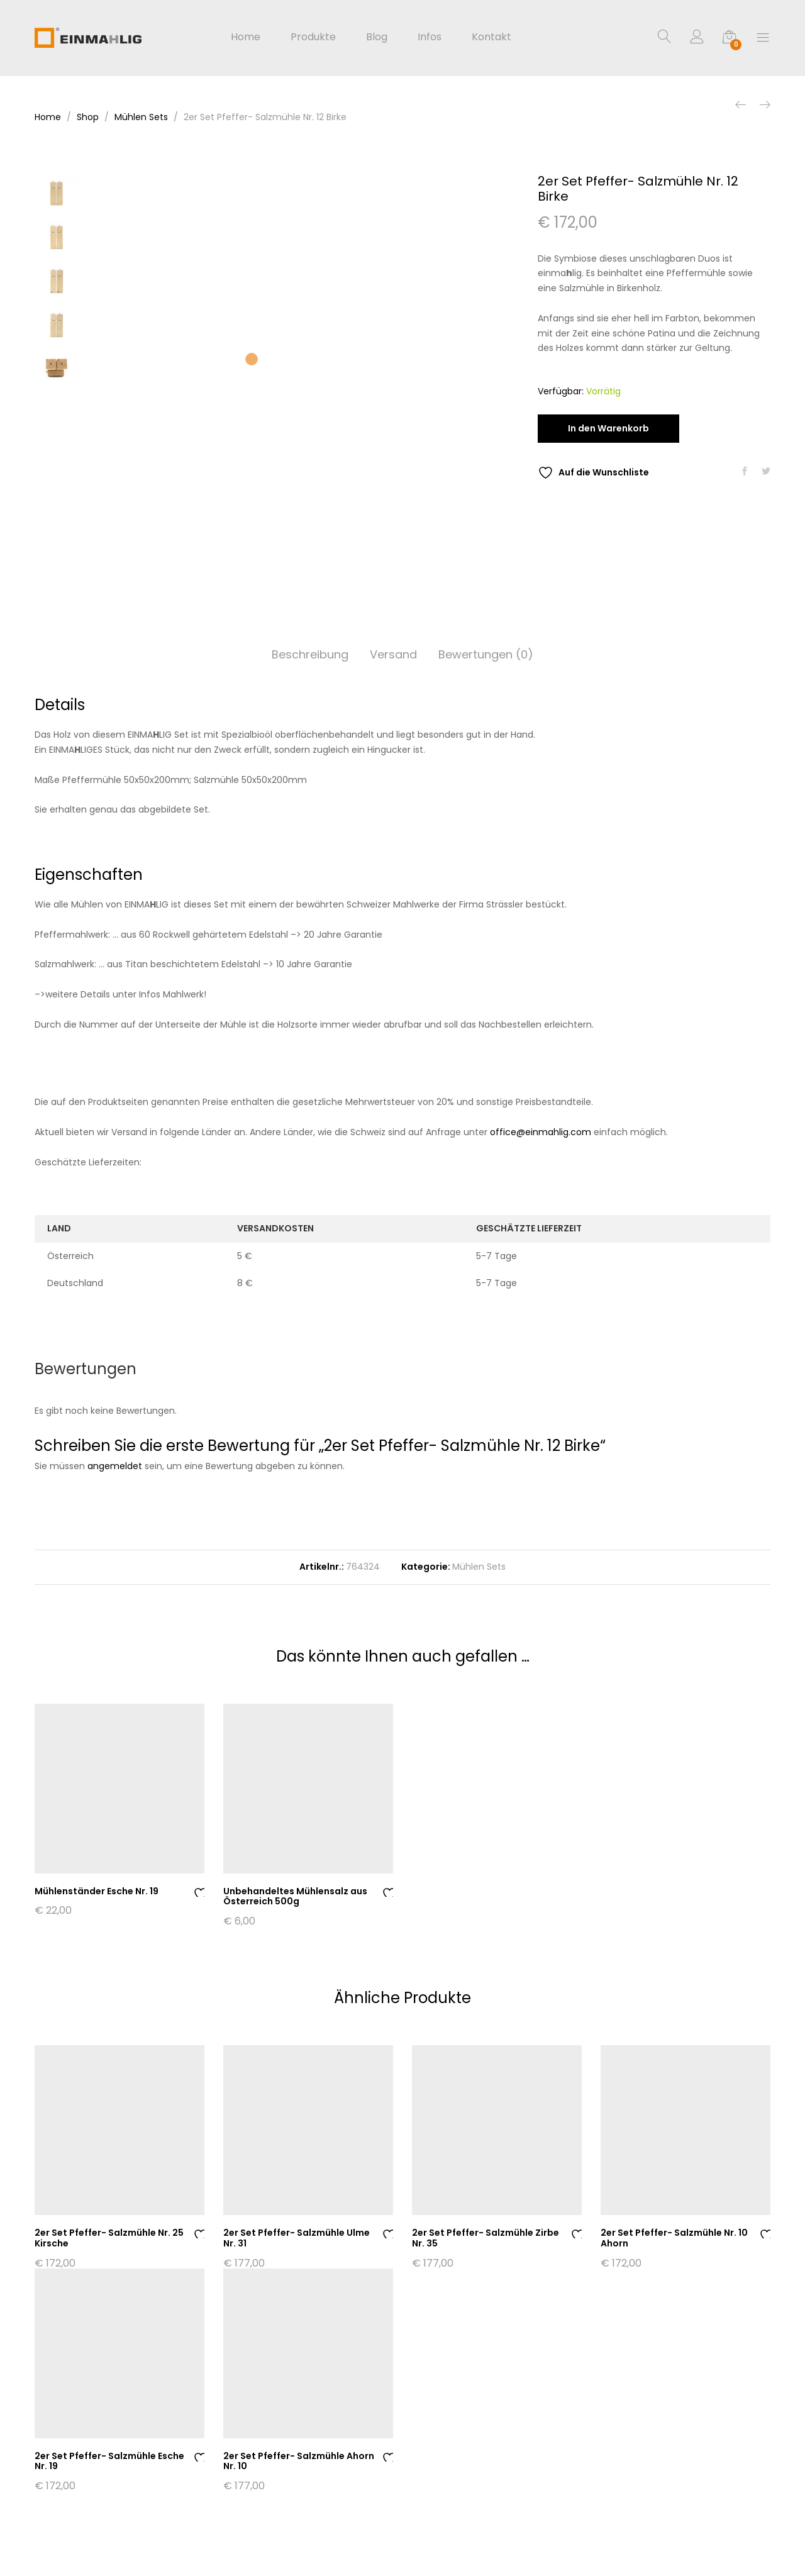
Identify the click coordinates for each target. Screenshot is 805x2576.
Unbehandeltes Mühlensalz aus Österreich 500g (295, 1896)
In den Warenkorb (608, 428)
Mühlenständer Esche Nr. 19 (96, 1891)
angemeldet (114, 1466)
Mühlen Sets (479, 1566)
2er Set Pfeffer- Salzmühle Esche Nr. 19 (109, 2461)
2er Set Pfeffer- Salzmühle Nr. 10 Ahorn (674, 2238)
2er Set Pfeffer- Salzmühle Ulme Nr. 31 (296, 2238)
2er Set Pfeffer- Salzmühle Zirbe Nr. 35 (485, 2238)
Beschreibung (310, 654)
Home (245, 37)
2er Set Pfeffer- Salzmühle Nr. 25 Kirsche (109, 2238)
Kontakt (491, 37)
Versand (393, 654)
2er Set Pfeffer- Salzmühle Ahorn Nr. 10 (298, 2461)
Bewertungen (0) (485, 654)
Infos (429, 37)
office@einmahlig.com (540, 1132)
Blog (376, 37)
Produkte (313, 37)
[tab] (310, 655)
